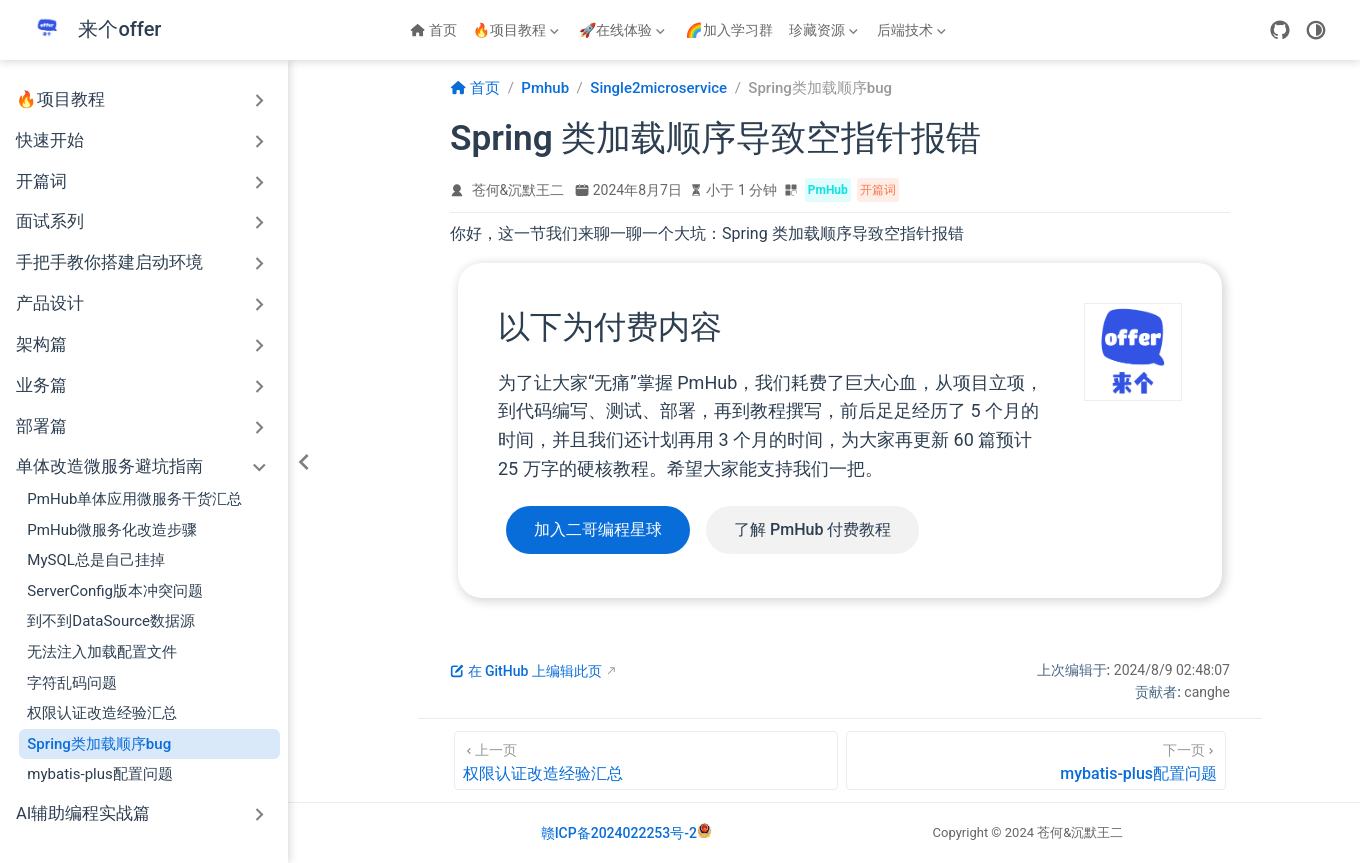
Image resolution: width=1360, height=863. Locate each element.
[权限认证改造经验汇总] (646, 760)
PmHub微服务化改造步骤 (112, 530)
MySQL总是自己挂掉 (96, 560)
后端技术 (911, 34)
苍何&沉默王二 (518, 190)
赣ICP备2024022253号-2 (619, 833)
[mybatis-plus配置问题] (1036, 760)
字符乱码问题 (72, 683)
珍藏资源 (823, 34)
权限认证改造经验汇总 (102, 713)
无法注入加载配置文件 (102, 652)
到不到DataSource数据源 (111, 621)
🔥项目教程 (518, 34)
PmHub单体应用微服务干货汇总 (134, 499)
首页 (433, 30)
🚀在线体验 (624, 34)
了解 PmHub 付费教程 (812, 529)
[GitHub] (1280, 30)
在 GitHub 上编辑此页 (526, 671)
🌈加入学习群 (728, 30)
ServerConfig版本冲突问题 (115, 591)
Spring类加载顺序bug (99, 744)
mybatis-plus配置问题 (100, 774)
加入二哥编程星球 (598, 529)
